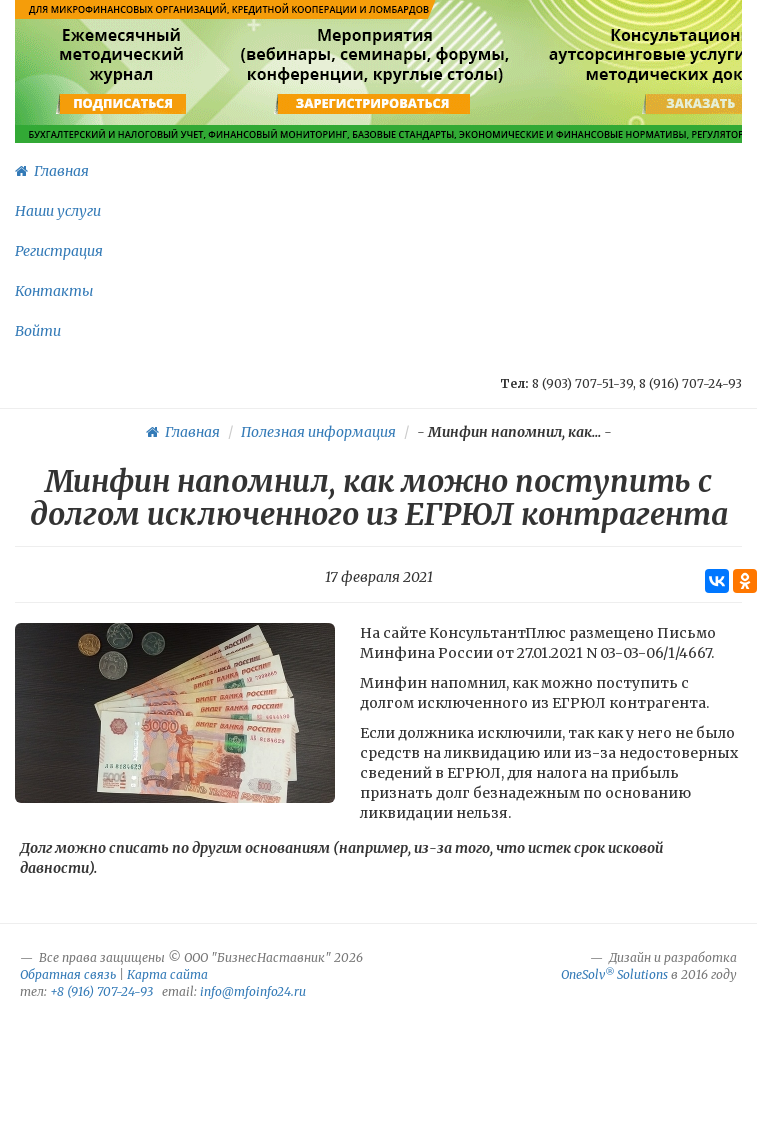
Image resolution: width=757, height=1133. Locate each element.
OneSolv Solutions (614, 974)
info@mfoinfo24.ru (253, 991)
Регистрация (59, 251)
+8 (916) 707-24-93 (101, 991)
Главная (52, 171)
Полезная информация (318, 432)
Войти (38, 331)
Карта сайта (167, 974)
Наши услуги (58, 211)
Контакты (54, 291)
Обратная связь (68, 974)
